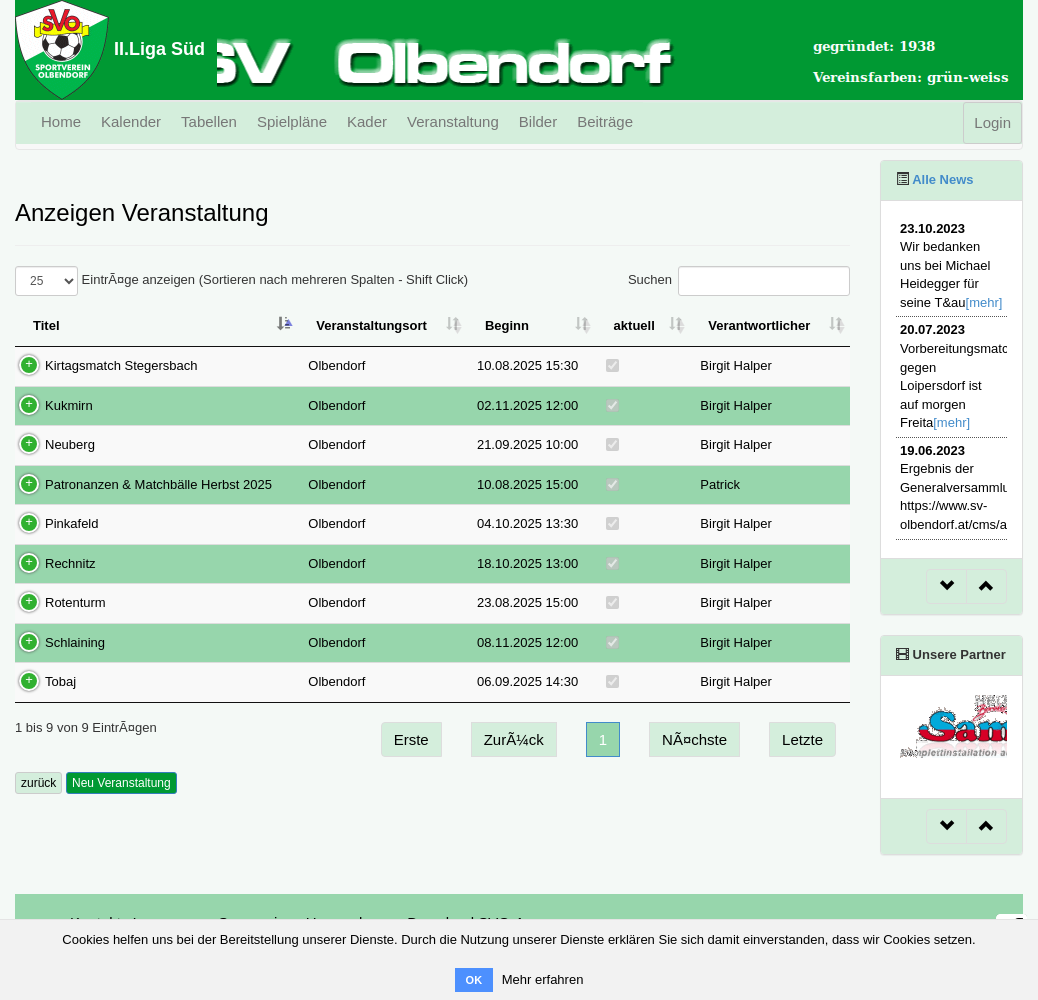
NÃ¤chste (694, 739)
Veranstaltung (453, 121)
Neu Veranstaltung (121, 783)
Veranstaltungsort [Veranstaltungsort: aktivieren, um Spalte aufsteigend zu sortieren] (371, 325)
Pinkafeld (71, 523)
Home (61, 121)
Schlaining (75, 642)
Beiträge (605, 121)
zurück (38, 783)
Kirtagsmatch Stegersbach (121, 365)
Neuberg (70, 444)
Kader (367, 121)
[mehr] (984, 302)
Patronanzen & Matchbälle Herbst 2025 (158, 484)
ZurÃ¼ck (514, 739)
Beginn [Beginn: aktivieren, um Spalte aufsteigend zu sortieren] (507, 325)
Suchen (739, 281)
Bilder (538, 121)
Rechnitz (70, 563)
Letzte (802, 739)
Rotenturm (75, 602)
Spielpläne (292, 121)
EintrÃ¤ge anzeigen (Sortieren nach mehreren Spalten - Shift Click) (241, 281)
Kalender (131, 121)
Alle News (941, 179)
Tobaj (60, 681)
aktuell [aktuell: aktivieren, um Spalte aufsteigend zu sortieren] (634, 325)
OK (474, 980)
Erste (411, 739)
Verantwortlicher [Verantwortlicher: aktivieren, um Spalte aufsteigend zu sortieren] (759, 325)
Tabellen (209, 121)
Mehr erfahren (543, 979)
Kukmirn (69, 405)
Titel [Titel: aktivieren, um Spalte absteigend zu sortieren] (46, 325)
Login (992, 122)
